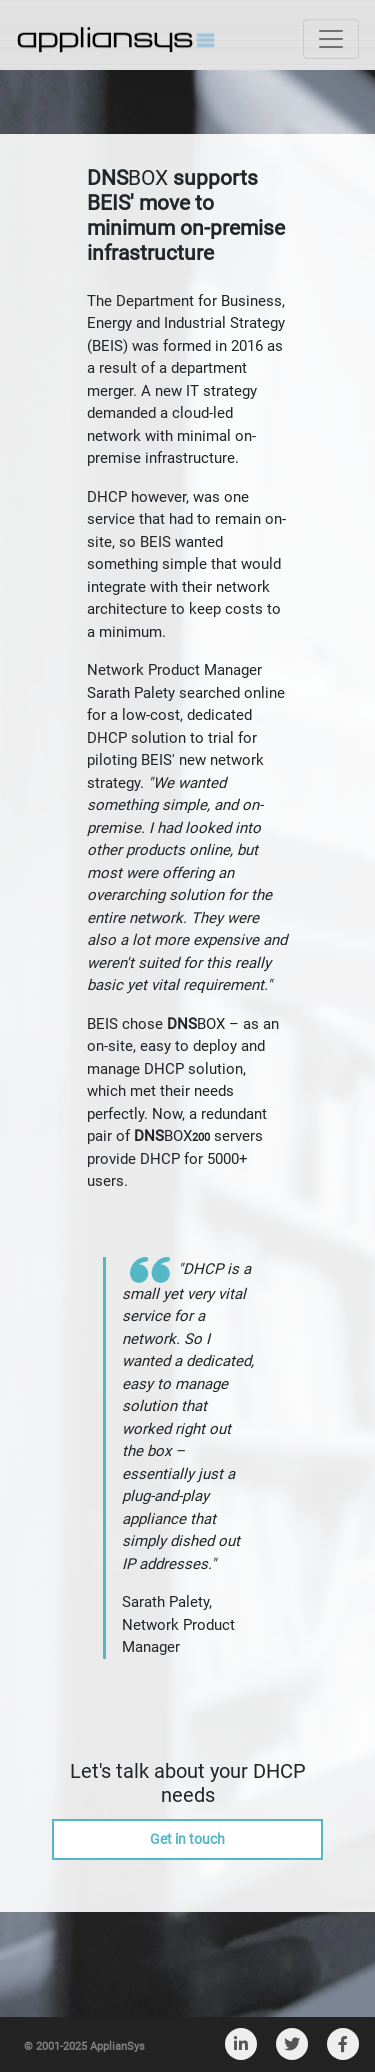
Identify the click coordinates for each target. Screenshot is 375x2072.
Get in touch (187, 1839)
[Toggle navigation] (331, 39)
